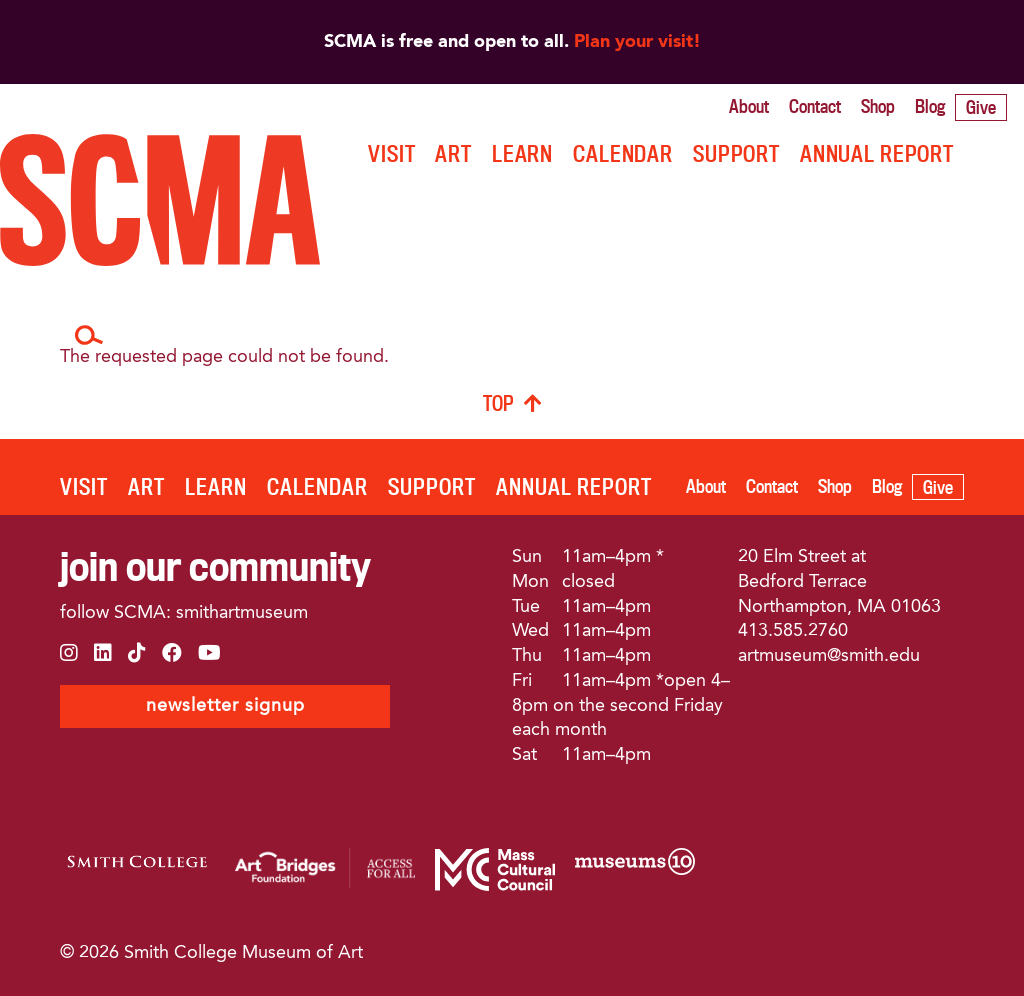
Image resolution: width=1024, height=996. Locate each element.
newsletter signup (225, 706)
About (749, 106)
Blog (930, 106)
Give (981, 107)
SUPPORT (736, 153)
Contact (815, 106)
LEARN (522, 153)
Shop (878, 106)
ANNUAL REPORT (877, 153)
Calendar (623, 153)
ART (453, 153)
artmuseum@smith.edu (829, 656)
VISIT (391, 153)
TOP (498, 403)
